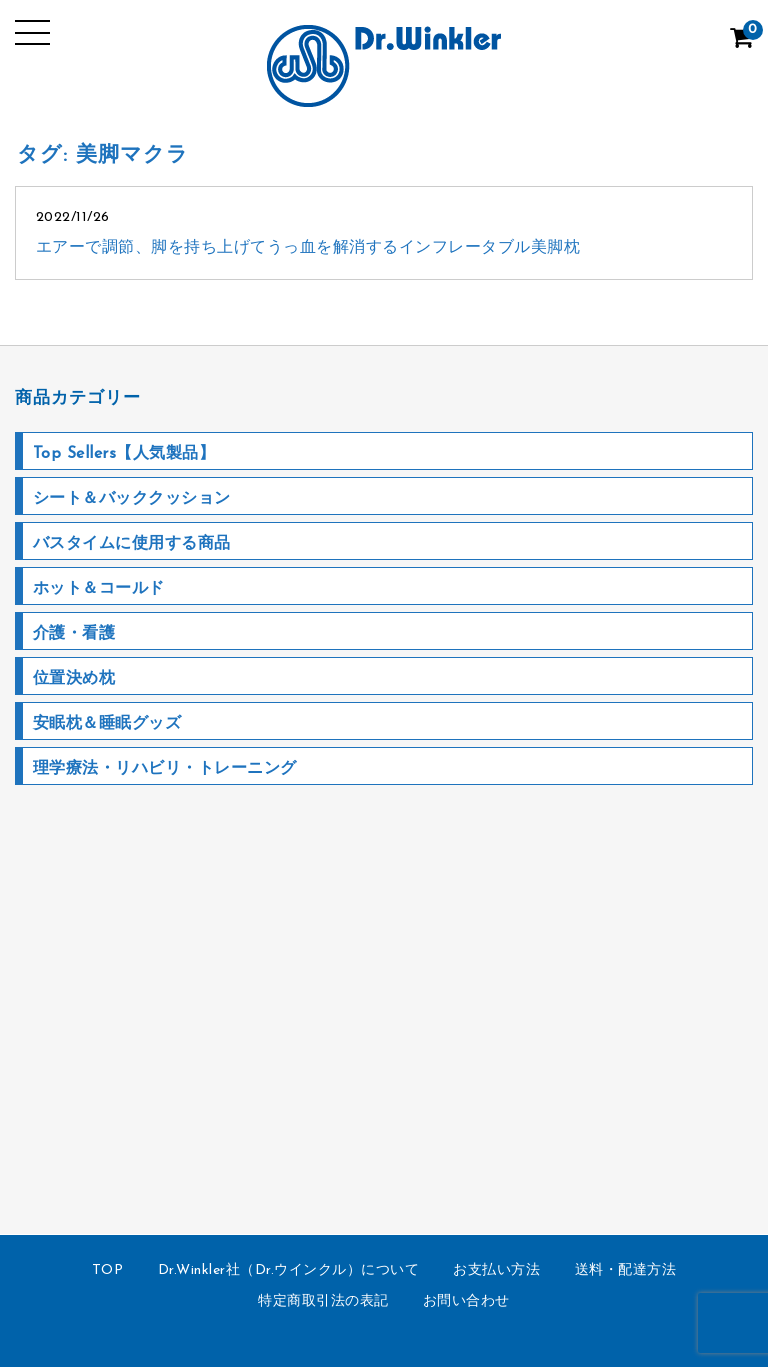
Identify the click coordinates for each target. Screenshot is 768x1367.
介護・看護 (74, 634)
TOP (108, 1270)
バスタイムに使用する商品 (132, 544)
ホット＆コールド (99, 589)
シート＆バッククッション (132, 499)
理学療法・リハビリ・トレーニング (165, 769)
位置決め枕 (74, 679)
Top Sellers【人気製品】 (124, 454)
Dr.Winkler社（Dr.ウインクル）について (289, 1270)
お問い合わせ (466, 1301)
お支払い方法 (496, 1270)
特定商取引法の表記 (323, 1301)
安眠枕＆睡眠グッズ (107, 724)
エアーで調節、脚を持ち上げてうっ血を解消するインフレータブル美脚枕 (308, 248)
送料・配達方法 (626, 1270)
